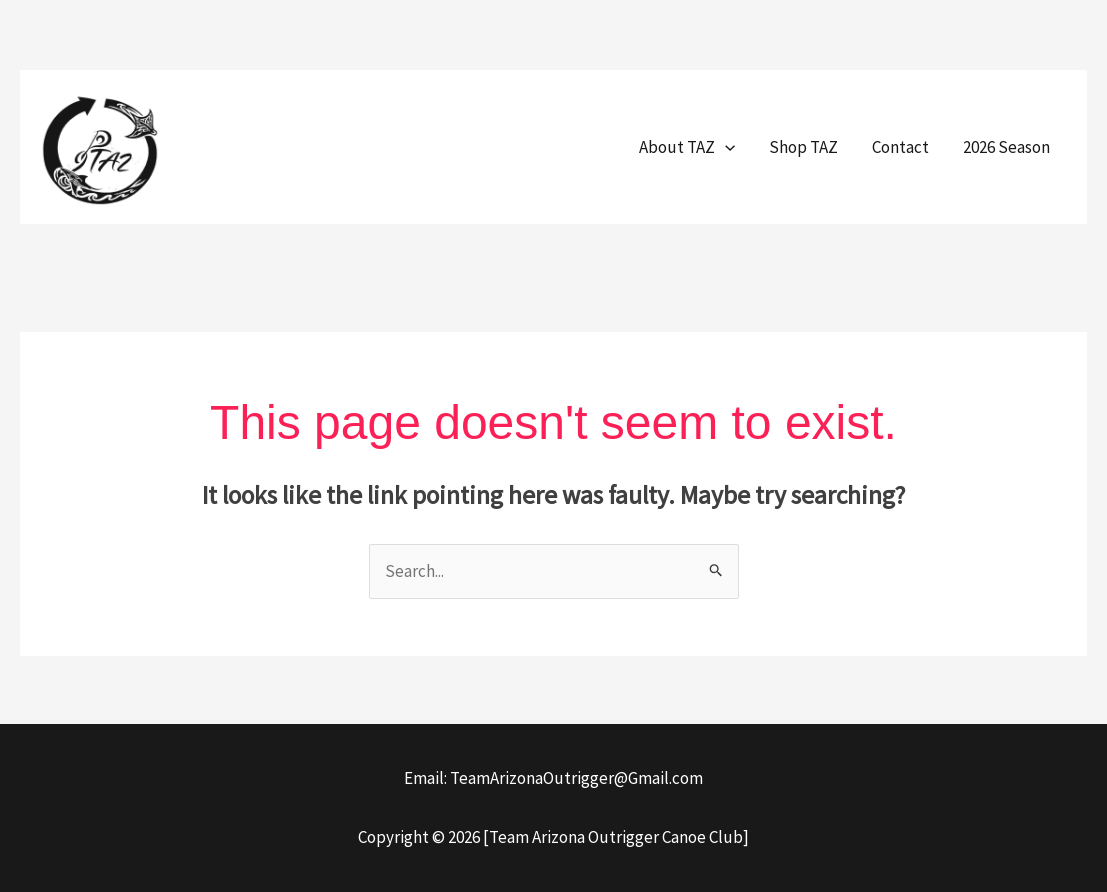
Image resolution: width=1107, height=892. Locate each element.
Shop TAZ (803, 147)
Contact (900, 147)
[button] (725, 147)
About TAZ (687, 147)
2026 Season (1006, 147)
